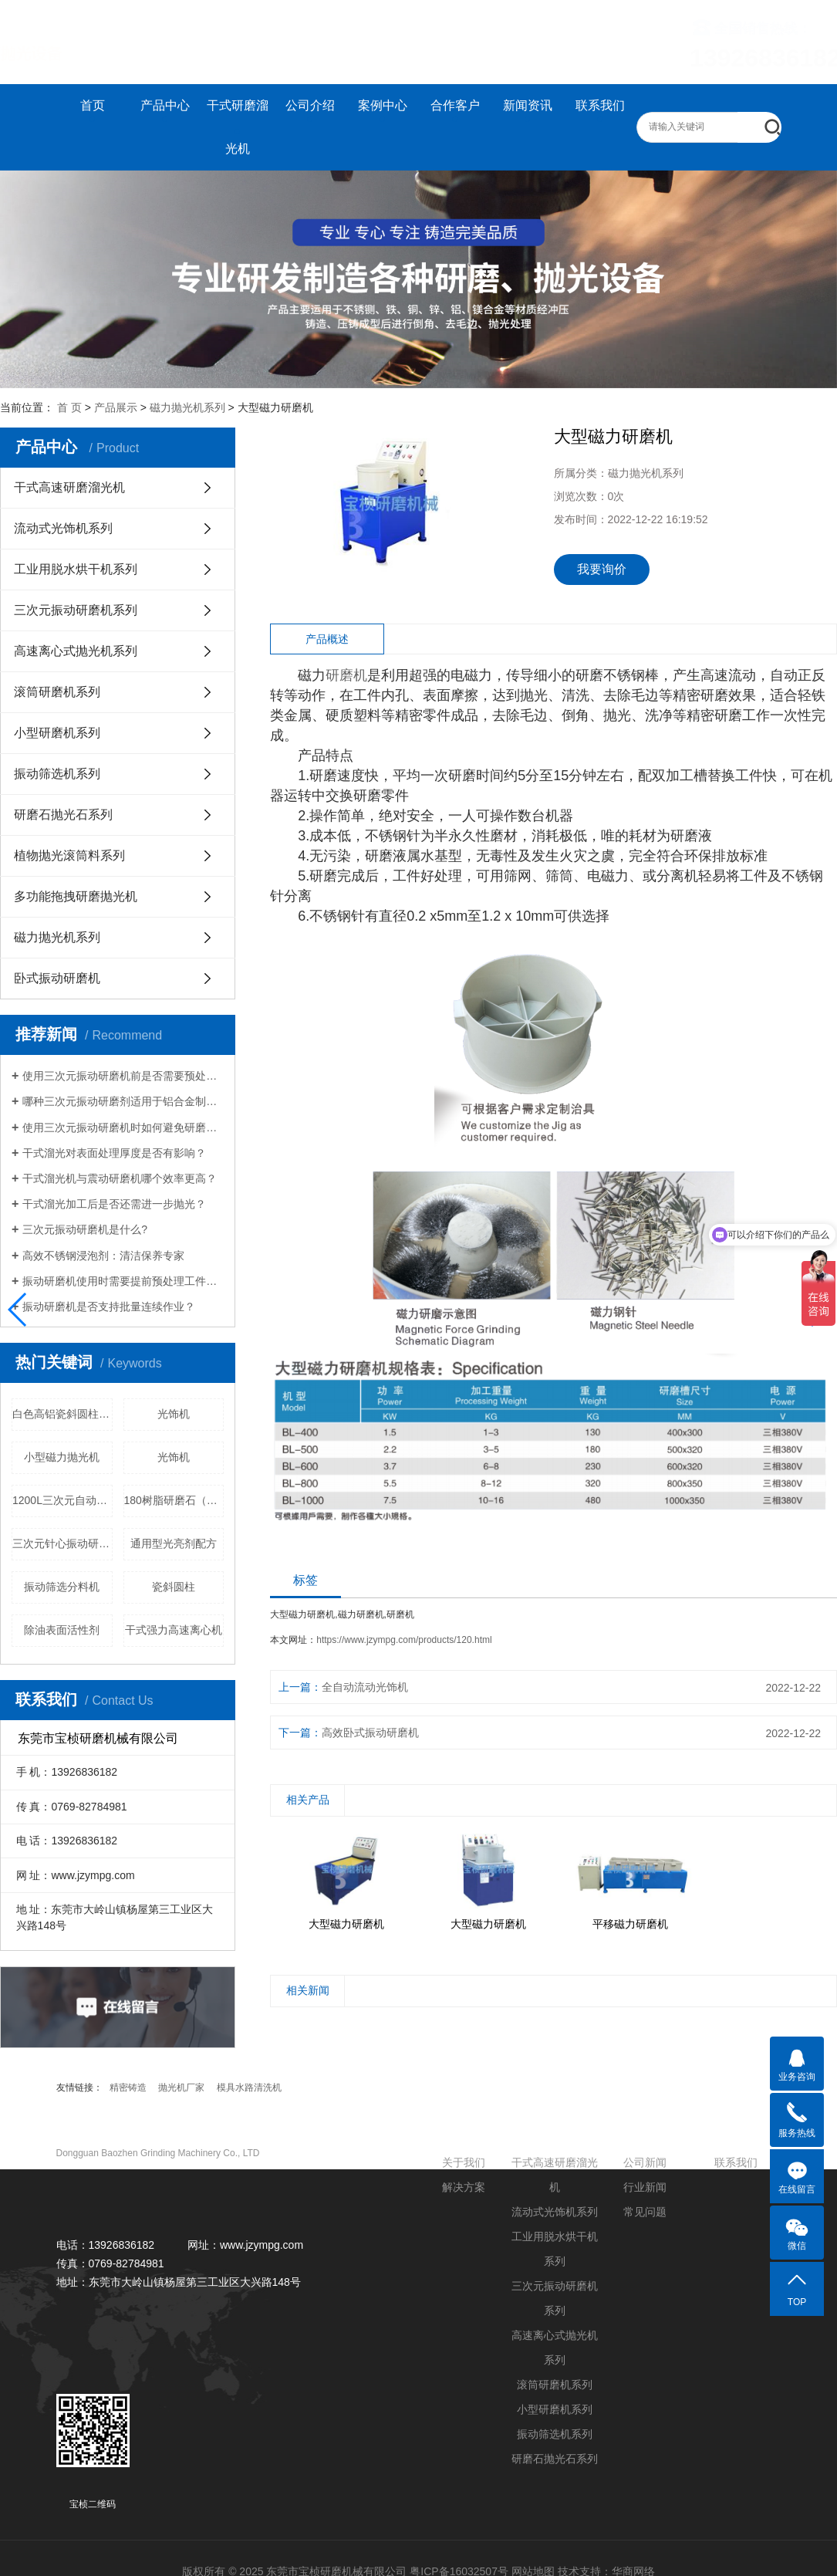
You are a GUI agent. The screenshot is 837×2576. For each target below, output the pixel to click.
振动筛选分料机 (62, 1586)
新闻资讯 (527, 105)
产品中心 (165, 105)
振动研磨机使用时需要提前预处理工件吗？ (123, 1281)
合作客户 (455, 105)
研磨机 (346, 675)
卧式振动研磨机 (57, 978)
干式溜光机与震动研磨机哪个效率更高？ (119, 1178)
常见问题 (645, 2212)
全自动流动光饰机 (365, 1687)
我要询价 (601, 569)
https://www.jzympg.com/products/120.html (403, 1640)
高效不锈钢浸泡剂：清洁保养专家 (103, 1255)
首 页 (69, 407)
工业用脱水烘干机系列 (75, 569)
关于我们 (463, 2162)
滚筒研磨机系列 (57, 691)
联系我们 (600, 105)
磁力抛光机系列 (187, 407)
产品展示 (115, 407)
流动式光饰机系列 (63, 528)
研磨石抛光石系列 (63, 814)
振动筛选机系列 (57, 773)
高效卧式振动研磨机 (370, 1732)
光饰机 (173, 1414)
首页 (92, 105)
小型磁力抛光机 (62, 1457)
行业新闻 (645, 2187)
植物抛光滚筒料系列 (69, 855)
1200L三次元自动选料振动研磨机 (62, 1500)
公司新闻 (645, 2162)
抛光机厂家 (181, 2087)
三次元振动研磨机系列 (75, 610)
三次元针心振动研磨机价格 (62, 1543)
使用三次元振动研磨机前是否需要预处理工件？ (123, 1076)
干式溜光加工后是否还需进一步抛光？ (114, 1204)
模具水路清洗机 (249, 2087)
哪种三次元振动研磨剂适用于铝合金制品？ (123, 1101)
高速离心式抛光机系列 (75, 651)
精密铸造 (128, 2087)
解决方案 (463, 2187)
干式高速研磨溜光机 (69, 487)
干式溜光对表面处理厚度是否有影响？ (114, 1153)
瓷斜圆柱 (173, 1586)
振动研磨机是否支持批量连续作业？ (108, 1306)
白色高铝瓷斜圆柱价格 (62, 1414)
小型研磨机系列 (57, 732)
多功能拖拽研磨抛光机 (75, 896)
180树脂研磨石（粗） (174, 1500)
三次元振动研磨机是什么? (84, 1229)
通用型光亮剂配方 (173, 1543)
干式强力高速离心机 (173, 1630)
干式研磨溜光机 (237, 127)
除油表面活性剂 (62, 1630)
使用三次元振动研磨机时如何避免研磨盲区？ (123, 1127)
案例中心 (382, 105)
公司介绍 (310, 105)
